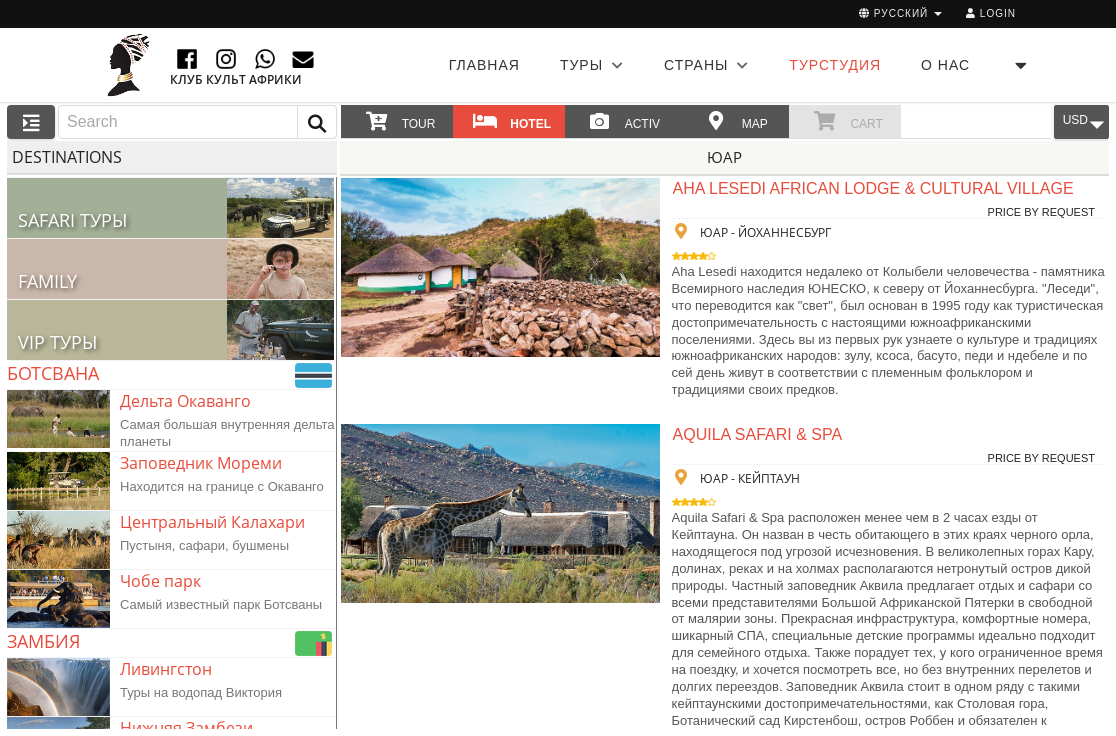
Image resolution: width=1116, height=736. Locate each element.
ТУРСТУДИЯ (835, 65)
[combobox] (197, 122)
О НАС (945, 65)
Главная (484, 65)
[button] (317, 122)
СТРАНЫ (706, 65)
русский (900, 13)
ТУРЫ (592, 65)
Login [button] (991, 13)
